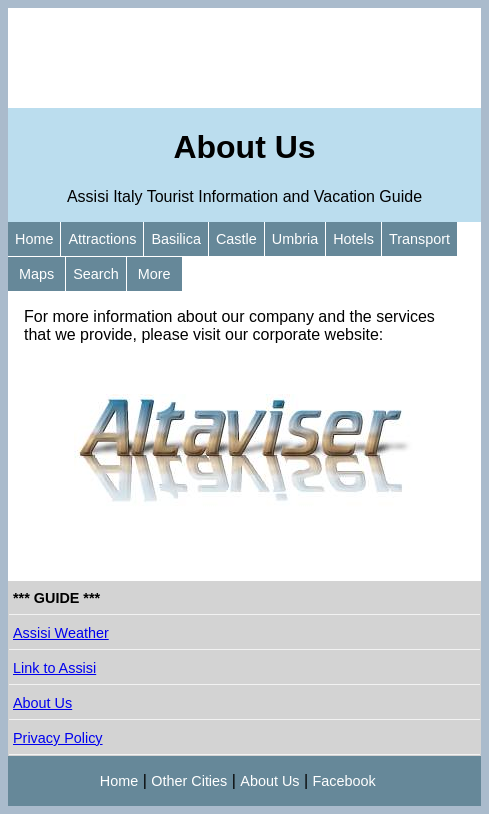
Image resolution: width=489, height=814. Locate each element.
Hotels (353, 239)
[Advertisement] (244, 58)
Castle (236, 239)
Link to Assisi (54, 668)
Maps (36, 274)
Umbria (295, 239)
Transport (419, 239)
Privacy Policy (58, 738)
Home (34, 239)
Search (96, 274)
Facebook (344, 781)
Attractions (102, 239)
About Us (42, 703)
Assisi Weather (61, 633)
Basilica (176, 239)
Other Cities (189, 781)
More (154, 274)
